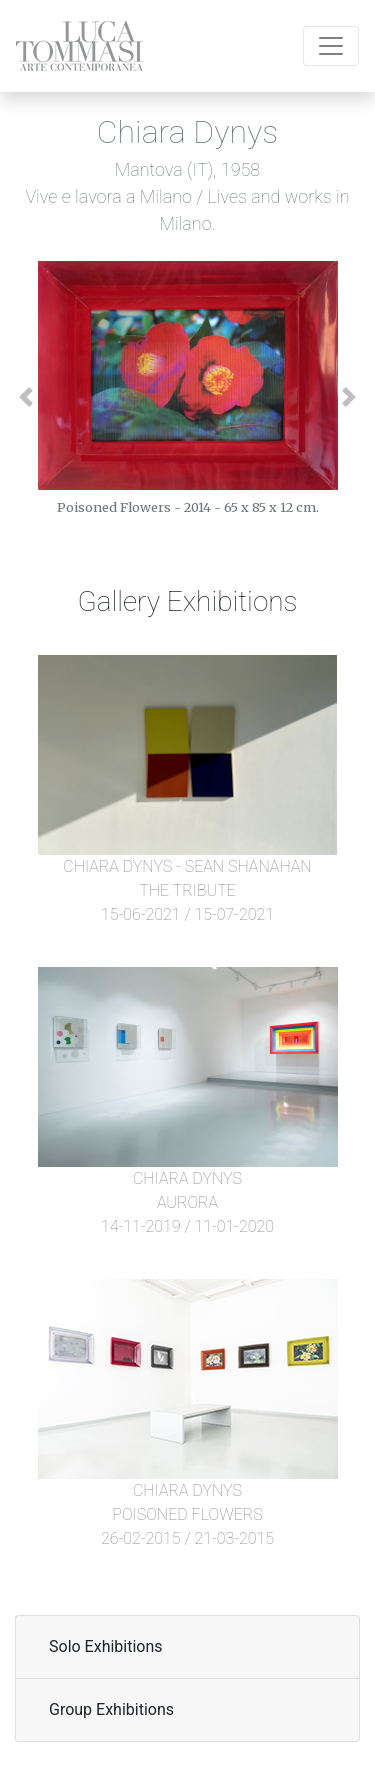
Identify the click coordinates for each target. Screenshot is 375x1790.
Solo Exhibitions (106, 1646)
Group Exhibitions (111, 1709)
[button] (41, 397)
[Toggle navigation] (331, 46)
